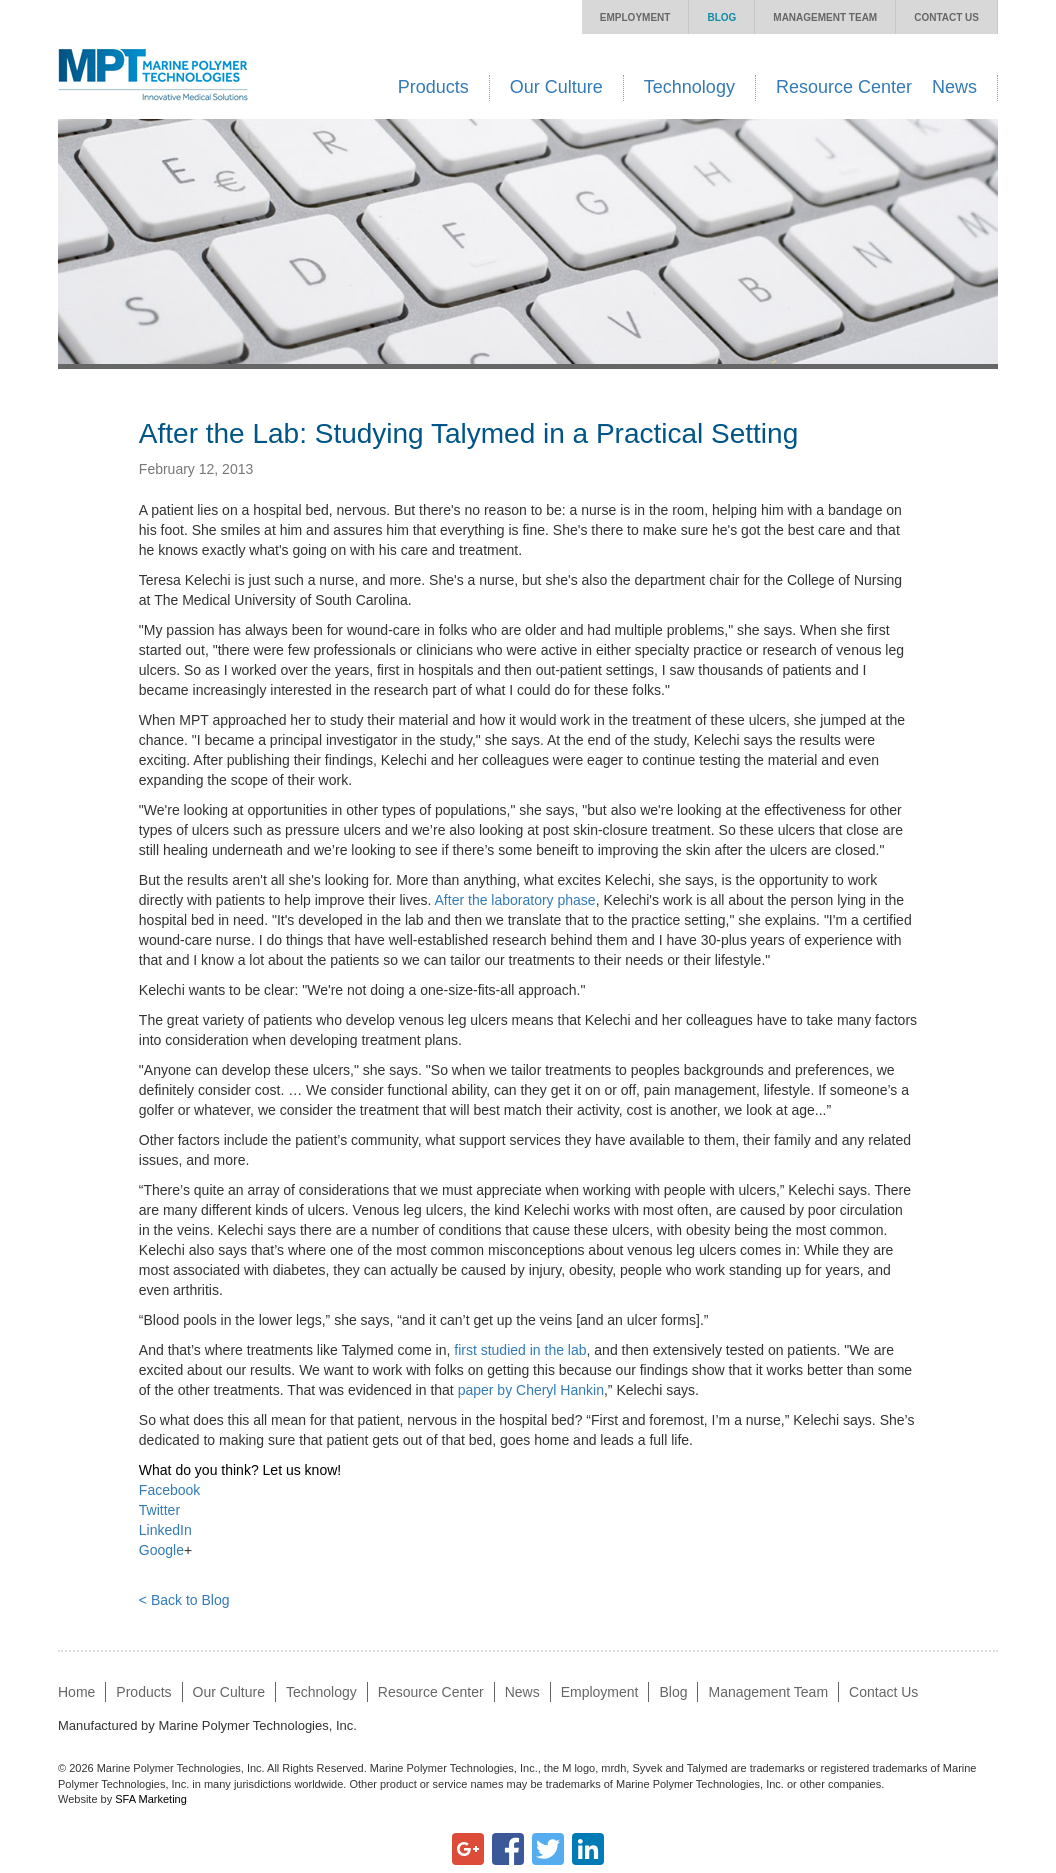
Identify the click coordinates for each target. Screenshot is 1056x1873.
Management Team (825, 17)
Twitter (159, 1510)
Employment (635, 17)
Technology (689, 87)
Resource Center (844, 87)
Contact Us (946, 17)
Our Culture (556, 87)
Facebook (169, 1490)
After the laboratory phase (515, 900)
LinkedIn (165, 1530)
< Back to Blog (184, 1600)
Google (161, 1550)
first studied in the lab (520, 1350)
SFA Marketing (151, 1799)
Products (433, 87)
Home (76, 1692)
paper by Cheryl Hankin (531, 1390)
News (954, 87)
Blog (721, 17)
